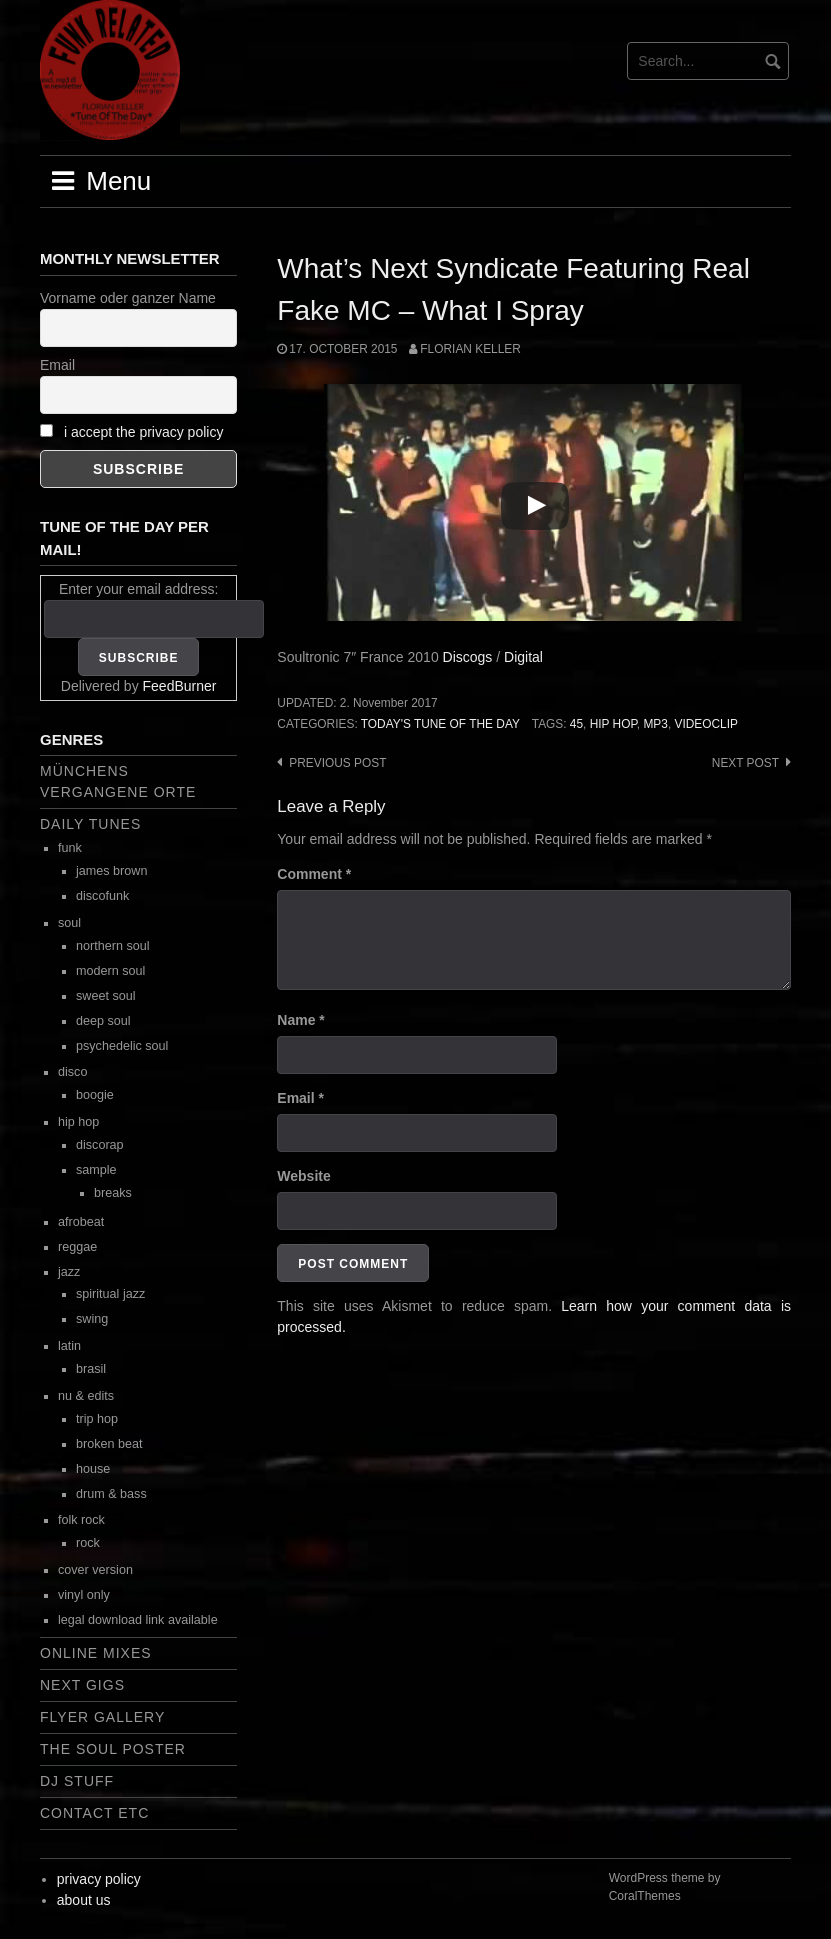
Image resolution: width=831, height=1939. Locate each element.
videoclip (706, 724)
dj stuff (77, 1781)
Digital (523, 657)
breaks (113, 1193)
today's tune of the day (440, 724)
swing (92, 1319)
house (93, 1469)
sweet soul (106, 996)
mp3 (655, 724)
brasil (91, 1369)
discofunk (102, 896)
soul (69, 923)
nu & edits (86, 1396)
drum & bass (111, 1494)
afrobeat (81, 1222)
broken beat (109, 1444)
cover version (95, 1570)
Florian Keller (470, 349)
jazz (69, 1272)
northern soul (113, 946)
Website (303, 1176)
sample (96, 1170)
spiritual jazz (110, 1294)
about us (84, 1900)
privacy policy (99, 1879)
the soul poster (113, 1749)
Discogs (468, 657)
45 (576, 724)
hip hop (613, 724)
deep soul (103, 1021)
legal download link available (138, 1620)
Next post (745, 763)
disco (72, 1072)
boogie (95, 1095)
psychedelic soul (122, 1046)
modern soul (110, 971)
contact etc (94, 1813)
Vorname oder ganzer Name (128, 298)
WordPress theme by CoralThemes (665, 1887)
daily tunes (90, 824)
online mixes (96, 1653)
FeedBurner (180, 686)
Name (300, 1020)
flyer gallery (102, 1717)
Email (300, 1098)
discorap (100, 1145)
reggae (77, 1247)
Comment (314, 874)
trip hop (97, 1419)
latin (69, 1346)
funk (70, 848)
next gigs (82, 1685)
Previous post (337, 763)
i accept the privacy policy (144, 432)
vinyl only (84, 1595)
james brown (111, 871)
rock (88, 1543)
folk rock (81, 1520)
